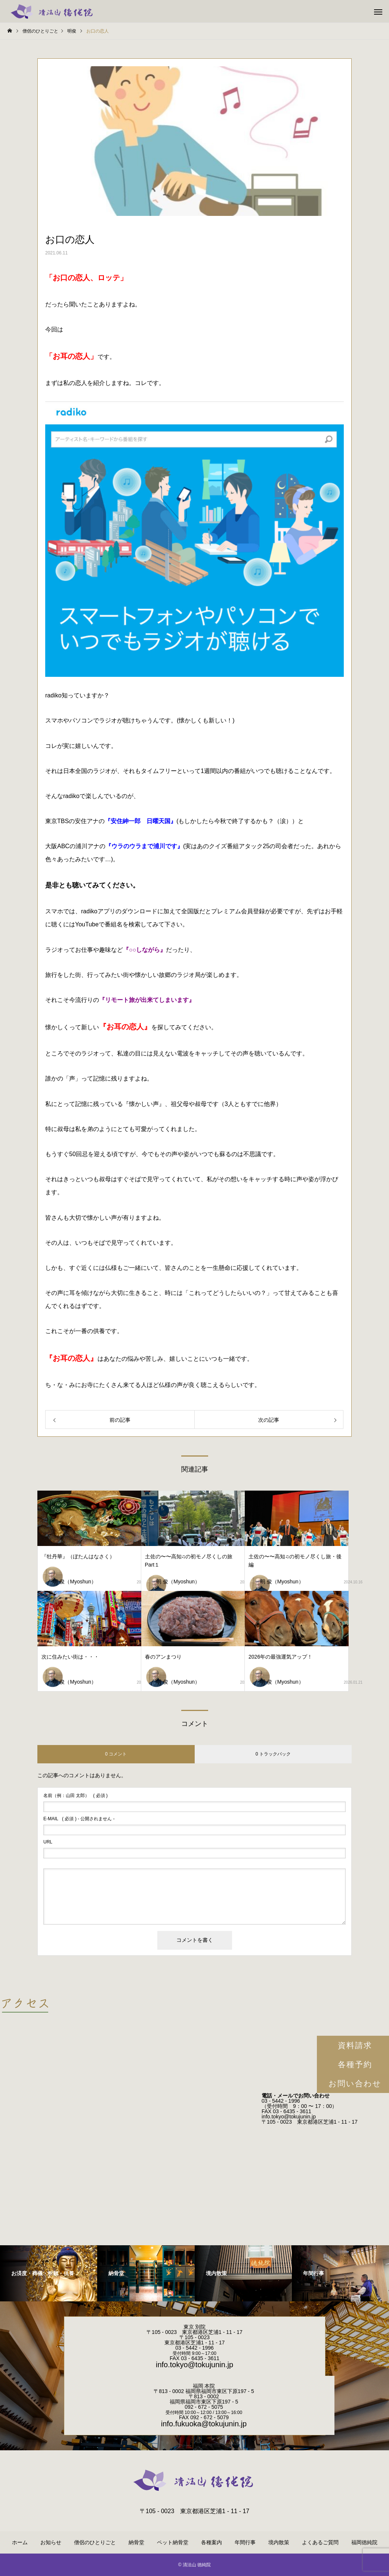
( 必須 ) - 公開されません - (79, 1818)
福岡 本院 (204, 2386)
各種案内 (211, 2542)
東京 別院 (194, 2327)
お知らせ (50, 2542)
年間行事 (245, 2542)
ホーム (20, 2542)
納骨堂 (136, 2542)
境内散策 (278, 2542)
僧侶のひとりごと (95, 2542)
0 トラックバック (273, 1754)
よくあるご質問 (320, 2542)
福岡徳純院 (364, 2542)
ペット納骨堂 (172, 2542)
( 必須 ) (75, 1795)
